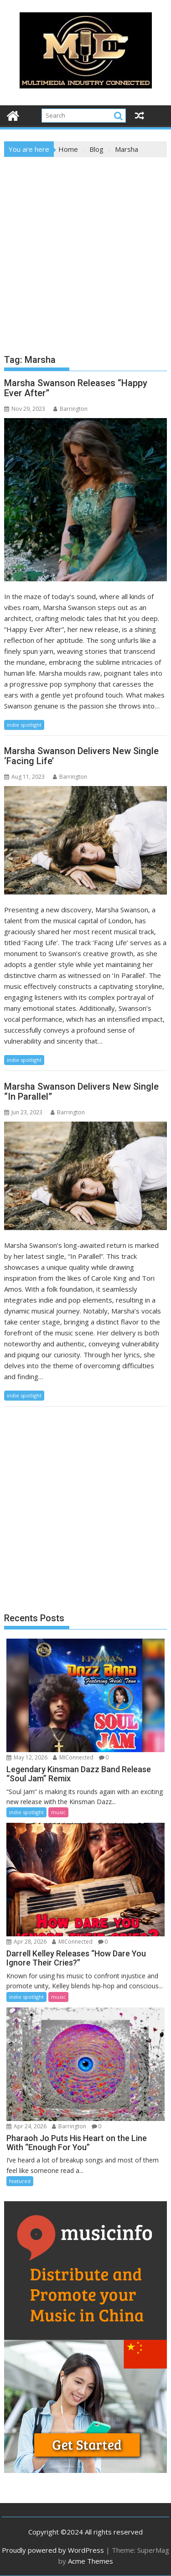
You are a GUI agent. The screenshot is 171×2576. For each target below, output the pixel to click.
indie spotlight (24, 724)
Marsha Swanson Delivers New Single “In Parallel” (81, 1091)
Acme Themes (90, 2561)
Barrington (70, 409)
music (58, 1812)
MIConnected (73, 1757)
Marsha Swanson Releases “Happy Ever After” (75, 388)
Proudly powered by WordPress (53, 2550)
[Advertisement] (85, 247)
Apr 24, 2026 (26, 2126)
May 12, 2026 (26, 1757)
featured (20, 2181)
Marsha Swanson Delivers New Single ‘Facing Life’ (81, 755)
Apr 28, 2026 (26, 1941)
